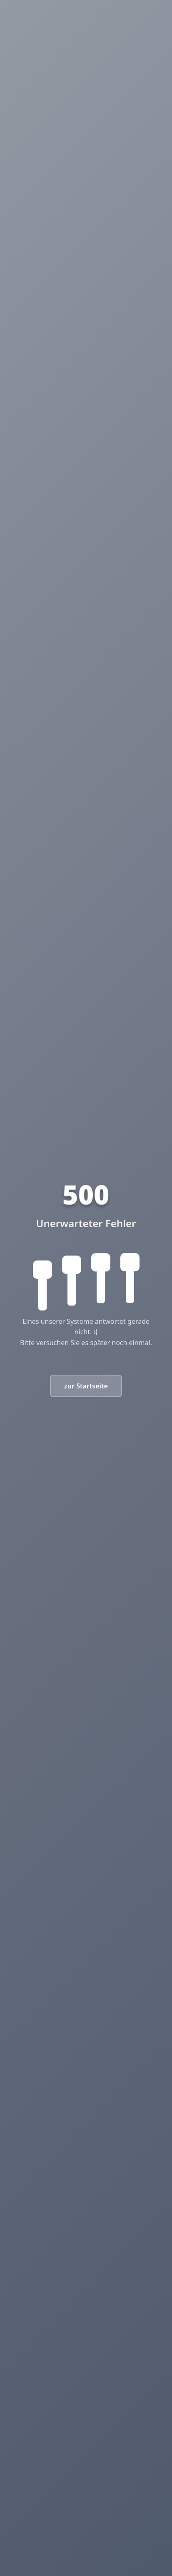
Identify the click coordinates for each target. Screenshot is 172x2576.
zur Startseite (86, 1386)
